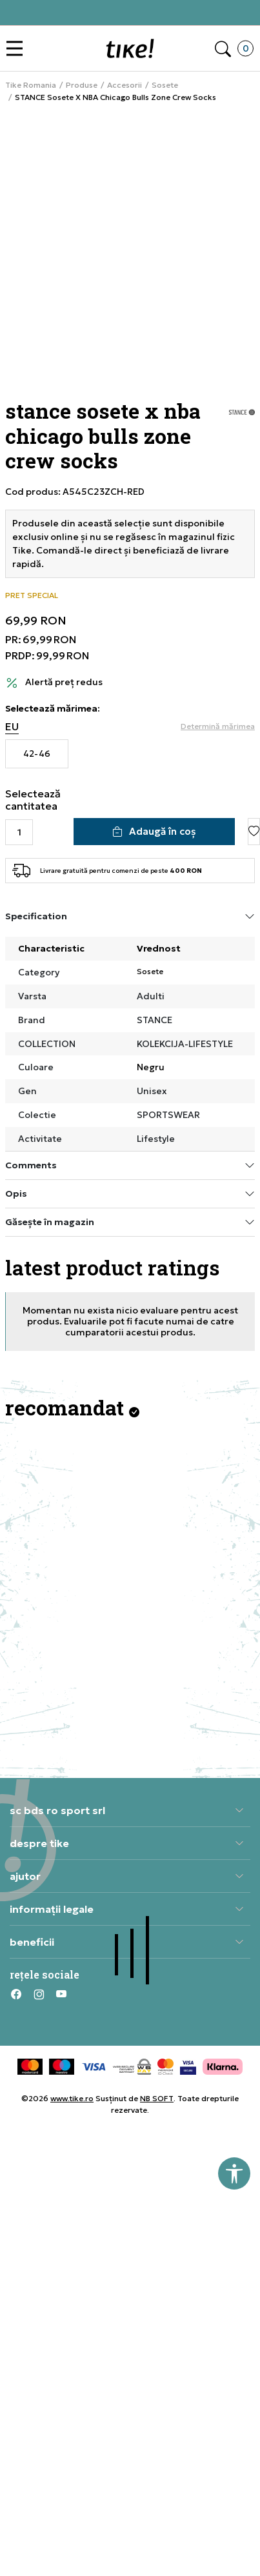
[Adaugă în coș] (154, 831)
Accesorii (124, 85)
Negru (151, 1067)
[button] (17, 48)
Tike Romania (30, 85)
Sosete (165, 85)
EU (12, 727)
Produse (81, 85)
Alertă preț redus (64, 682)
